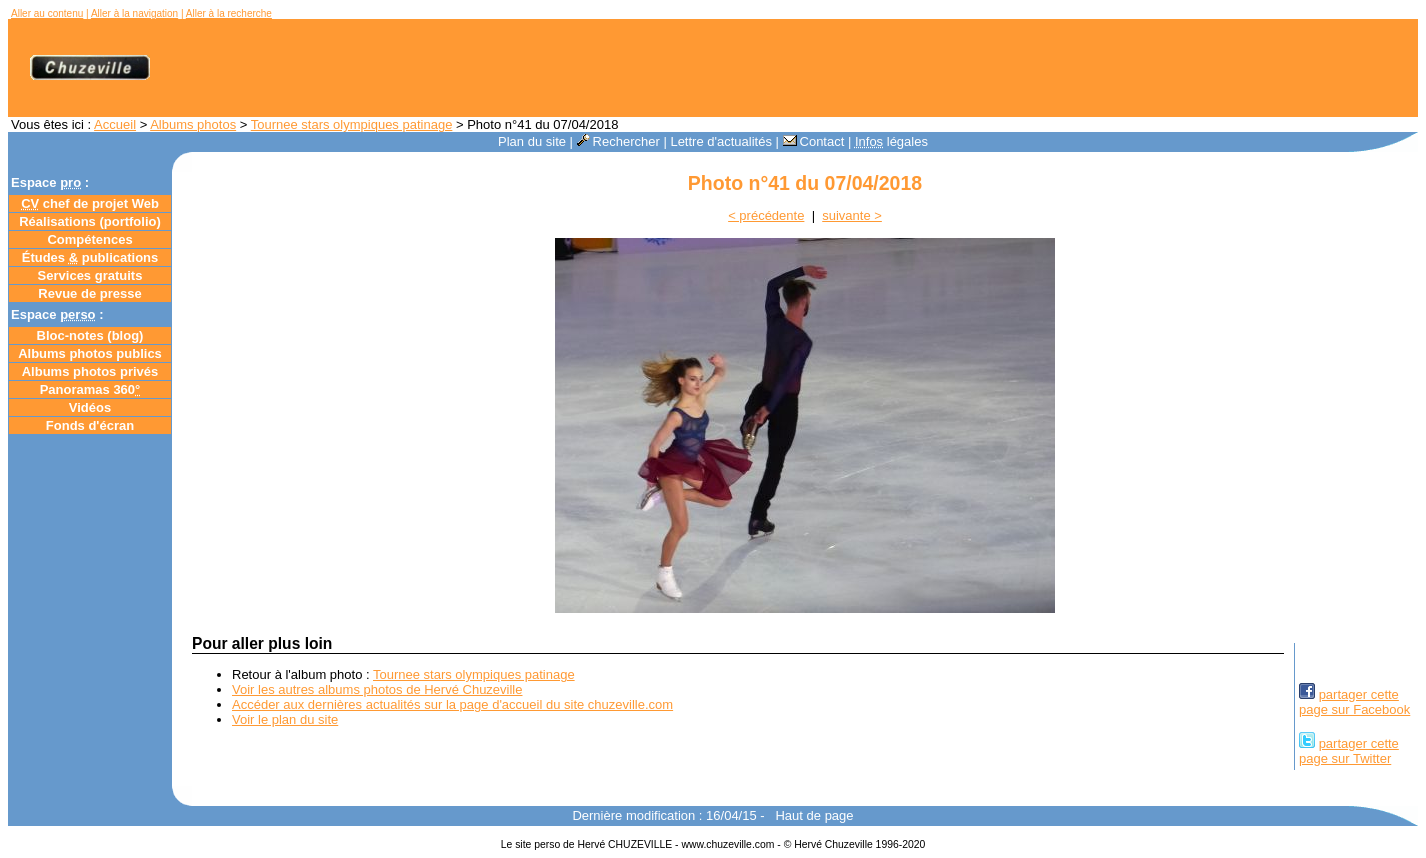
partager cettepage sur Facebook (1354, 702)
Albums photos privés (90, 371)
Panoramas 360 (90, 389)
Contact (814, 141)
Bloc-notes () (90, 335)
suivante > (852, 215)
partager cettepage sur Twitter (1349, 751)
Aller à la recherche (229, 13)
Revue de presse (89, 293)
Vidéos (90, 407)
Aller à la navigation (134, 13)
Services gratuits (90, 275)
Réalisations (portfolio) (90, 221)
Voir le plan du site (285, 719)
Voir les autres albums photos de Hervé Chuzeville (377, 689)
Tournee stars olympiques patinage (352, 124)
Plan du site (532, 141)
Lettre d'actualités (721, 141)
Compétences (89, 239)
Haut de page (814, 815)
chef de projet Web (90, 203)
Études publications (90, 257)
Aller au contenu (47, 13)
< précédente (766, 215)
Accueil (115, 124)
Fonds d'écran (90, 425)
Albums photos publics (90, 353)
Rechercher (618, 141)
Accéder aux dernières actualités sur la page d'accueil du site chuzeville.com (452, 704)
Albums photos (193, 124)
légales (891, 141)
